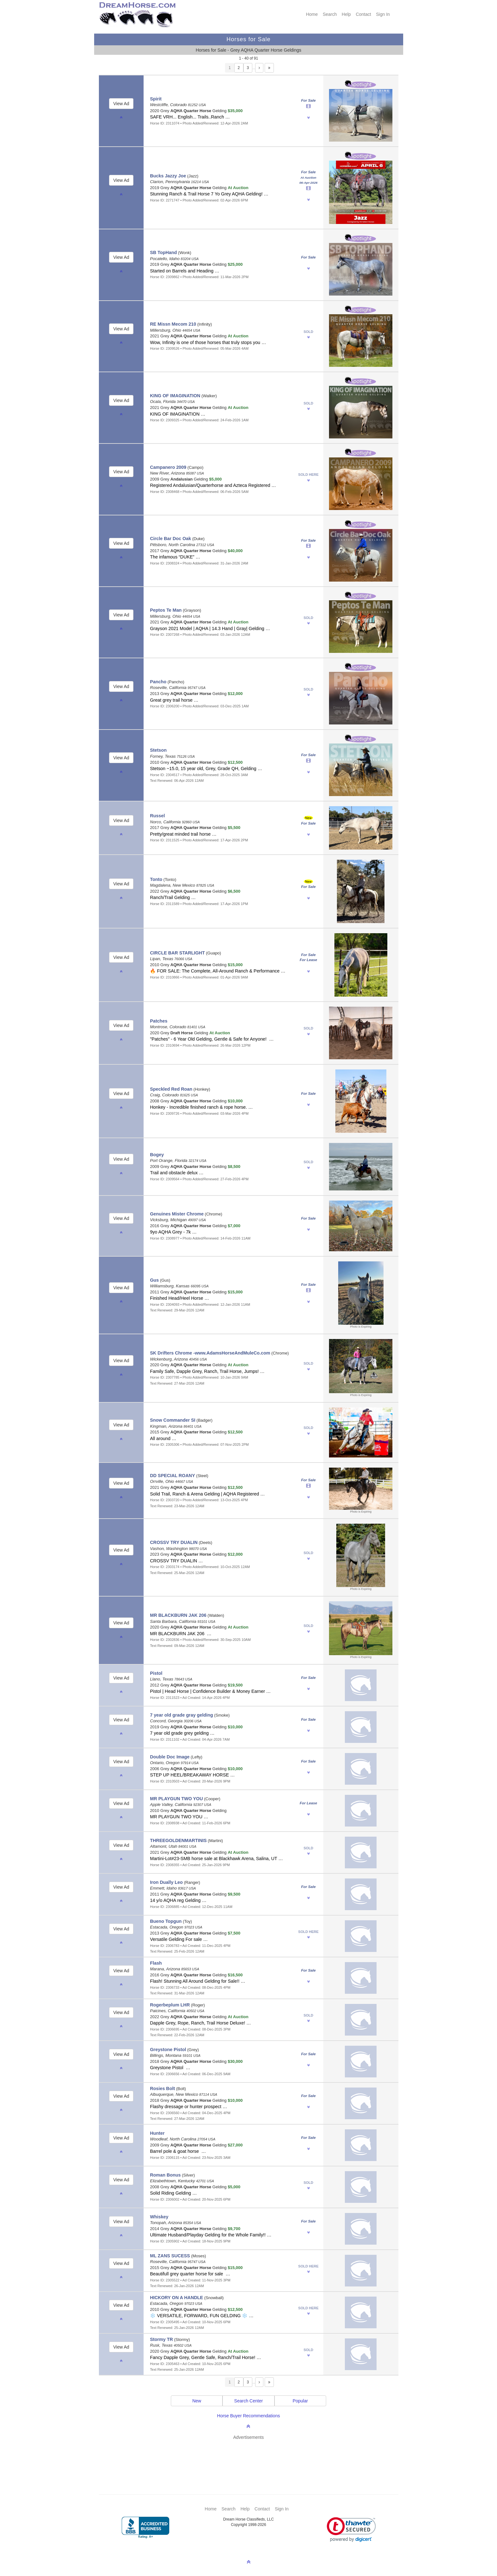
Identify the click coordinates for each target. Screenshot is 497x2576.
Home (312, 14)
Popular (300, 2400)
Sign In (383, 14)
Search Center (248, 2400)
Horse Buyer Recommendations (248, 2415)
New (196, 2400)
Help (346, 14)
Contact (363, 14)
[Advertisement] (252, 2458)
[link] (351, 2529)
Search (330, 14)
